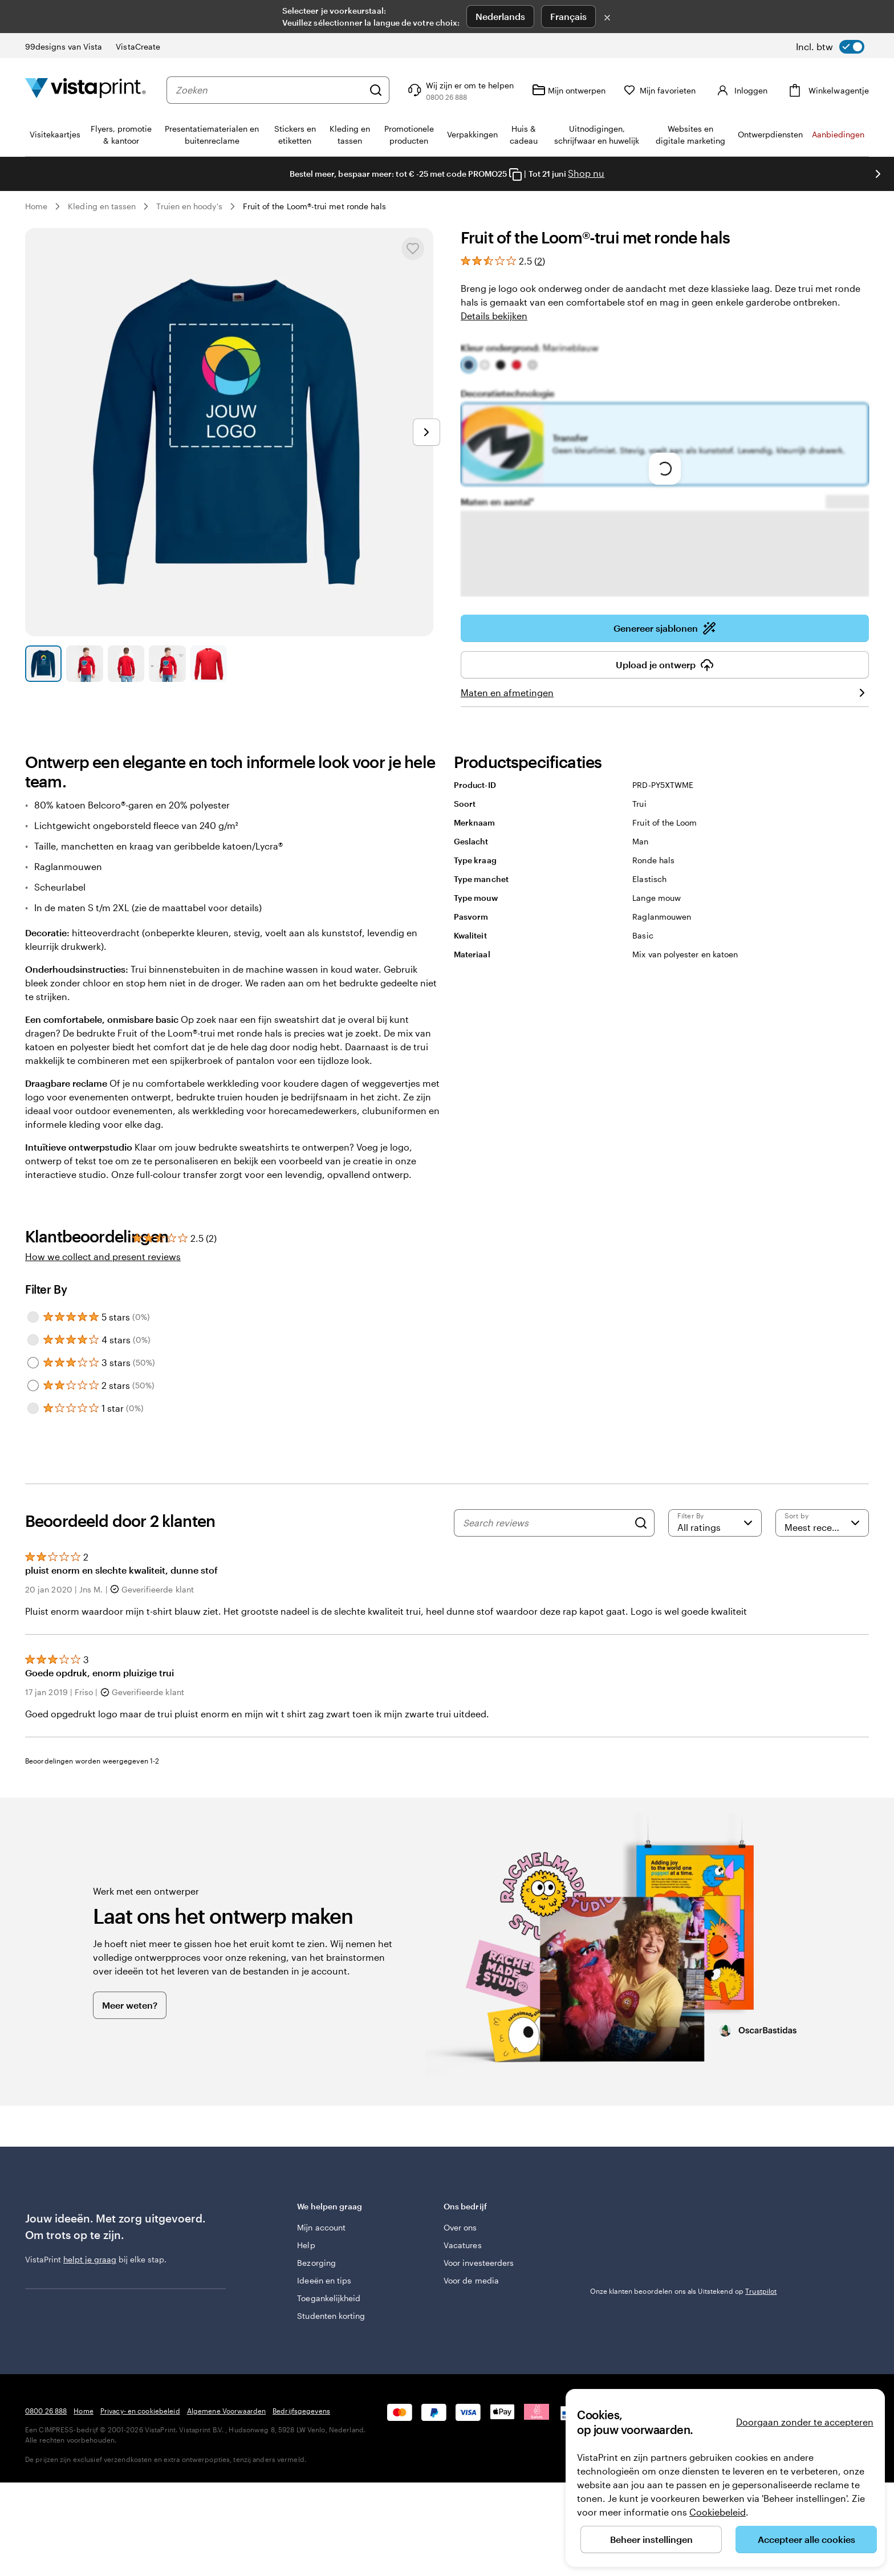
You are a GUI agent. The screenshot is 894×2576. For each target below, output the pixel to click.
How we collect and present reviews (103, 1256)
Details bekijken (494, 315)
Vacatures (463, 2245)
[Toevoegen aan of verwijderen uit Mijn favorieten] (412, 248)
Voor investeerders (479, 2263)
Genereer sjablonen (664, 628)
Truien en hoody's (189, 206)
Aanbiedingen (838, 134)
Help (306, 2245)
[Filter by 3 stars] (33, 1362)
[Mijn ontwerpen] (569, 90)
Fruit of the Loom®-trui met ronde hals (315, 206)
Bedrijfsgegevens (301, 2411)
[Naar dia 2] (84, 663)
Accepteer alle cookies (806, 2539)
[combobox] (269, 90)
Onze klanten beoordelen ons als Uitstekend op (683, 2291)
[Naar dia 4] (167, 663)
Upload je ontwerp (665, 665)
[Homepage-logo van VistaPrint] (85, 89)
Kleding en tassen (102, 206)
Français (568, 16)
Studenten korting (331, 2316)
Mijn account (321, 2227)
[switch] (830, 47)
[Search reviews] (545, 1523)
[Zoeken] (375, 90)
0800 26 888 (46, 2411)
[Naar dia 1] (43, 663)
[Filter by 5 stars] (33, 1317)
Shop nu (586, 173)
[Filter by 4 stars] (33, 1340)
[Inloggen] (740, 90)
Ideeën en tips (324, 2280)
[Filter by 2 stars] (33, 1385)
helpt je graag (89, 2259)
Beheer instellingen (651, 2539)
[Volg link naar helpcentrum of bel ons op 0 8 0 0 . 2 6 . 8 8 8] (459, 90)
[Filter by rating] (715, 1523)
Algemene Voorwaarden (226, 2411)
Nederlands (500, 16)
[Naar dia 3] (126, 663)
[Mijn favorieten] (660, 90)
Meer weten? (129, 2005)
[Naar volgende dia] (878, 174)
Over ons (460, 2227)
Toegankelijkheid (328, 2298)
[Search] (640, 1523)
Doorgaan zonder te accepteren (804, 2421)
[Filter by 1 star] (33, 1408)
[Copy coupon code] (515, 174)
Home (36, 206)
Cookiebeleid (717, 2511)
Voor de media (471, 2280)
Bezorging (316, 2263)
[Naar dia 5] (208, 663)
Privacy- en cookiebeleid (140, 2411)
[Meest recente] (822, 1523)
